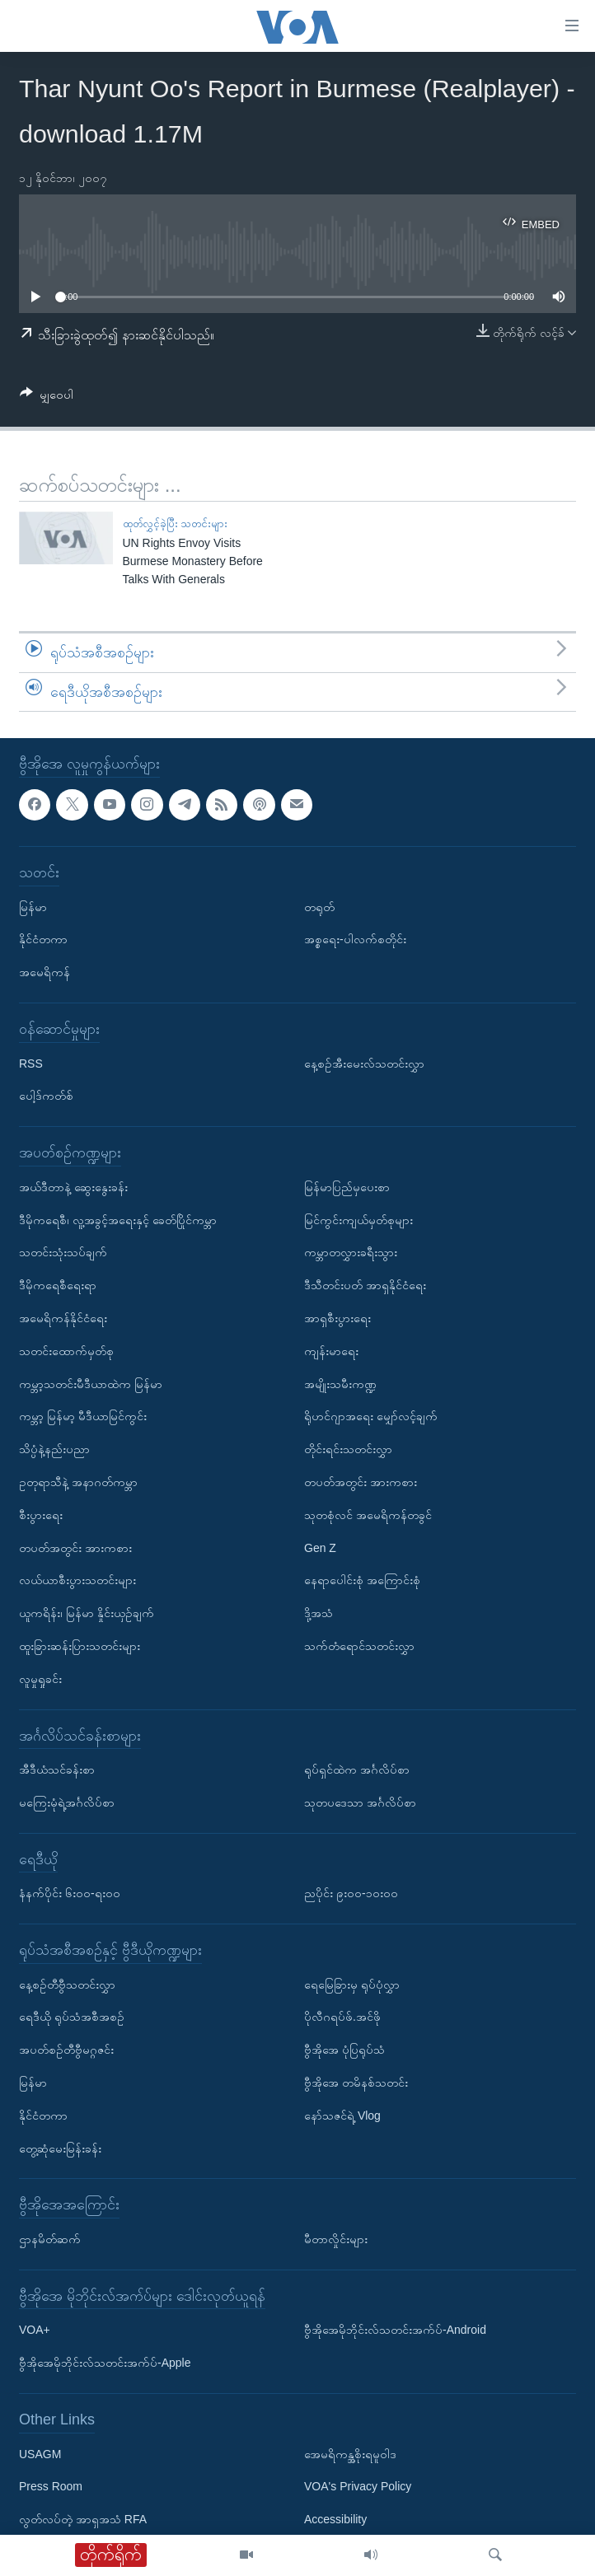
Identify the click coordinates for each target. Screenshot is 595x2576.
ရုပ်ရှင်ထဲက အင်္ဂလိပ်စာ (357, 1769)
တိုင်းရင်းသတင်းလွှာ (348, 1449)
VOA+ (34, 2330)
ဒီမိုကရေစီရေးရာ (57, 1286)
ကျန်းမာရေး (331, 1351)
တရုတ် (319, 907)
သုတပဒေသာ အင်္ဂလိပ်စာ (360, 1802)
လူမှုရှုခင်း (40, 1678)
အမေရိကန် (44, 972)
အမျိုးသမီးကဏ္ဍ (340, 1384)
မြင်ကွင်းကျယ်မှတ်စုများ (358, 1220)
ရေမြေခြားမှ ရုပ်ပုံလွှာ (352, 1984)
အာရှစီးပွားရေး (337, 1318)
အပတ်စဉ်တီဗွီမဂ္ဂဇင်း (66, 2050)
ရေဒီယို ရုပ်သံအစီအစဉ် (71, 2017)
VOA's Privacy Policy (357, 2487)
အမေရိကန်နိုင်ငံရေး (63, 1318)
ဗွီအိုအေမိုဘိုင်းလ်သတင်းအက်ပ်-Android (395, 2330)
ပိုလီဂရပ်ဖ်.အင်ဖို (342, 2017)
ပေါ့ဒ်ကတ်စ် (46, 1096)
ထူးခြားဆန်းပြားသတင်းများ (79, 1646)
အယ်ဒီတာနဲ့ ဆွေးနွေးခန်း (73, 1187)
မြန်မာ (33, 907)
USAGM (40, 2454)
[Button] (46, 397)
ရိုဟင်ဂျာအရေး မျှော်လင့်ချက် (371, 1417)
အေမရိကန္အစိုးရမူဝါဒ (350, 2454)
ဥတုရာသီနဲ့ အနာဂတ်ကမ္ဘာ (78, 1482)
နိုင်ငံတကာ (43, 940)
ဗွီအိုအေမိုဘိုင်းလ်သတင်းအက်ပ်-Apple (104, 2363)
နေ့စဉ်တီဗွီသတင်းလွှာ (67, 1984)
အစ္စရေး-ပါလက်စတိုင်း (355, 940)
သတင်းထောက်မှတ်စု (66, 1351)
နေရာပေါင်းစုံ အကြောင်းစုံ (362, 1580)
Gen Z (320, 1547)
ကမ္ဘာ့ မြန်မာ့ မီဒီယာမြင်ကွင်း (83, 1417)
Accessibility (335, 2520)
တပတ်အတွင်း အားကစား (75, 1547)
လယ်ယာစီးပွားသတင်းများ (77, 1580)
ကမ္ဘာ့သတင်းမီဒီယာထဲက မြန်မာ (90, 1384)
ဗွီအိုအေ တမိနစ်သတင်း (356, 2082)
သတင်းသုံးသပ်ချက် (63, 1253)
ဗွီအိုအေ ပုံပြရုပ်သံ (344, 2050)
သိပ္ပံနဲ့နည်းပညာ (54, 1449)
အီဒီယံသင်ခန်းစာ (57, 1769)
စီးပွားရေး (41, 1515)
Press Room (50, 2487)
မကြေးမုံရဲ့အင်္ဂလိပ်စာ (67, 1802)
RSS (31, 1063)
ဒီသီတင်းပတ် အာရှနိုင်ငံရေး (365, 1286)
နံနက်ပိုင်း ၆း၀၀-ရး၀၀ (69, 1893)
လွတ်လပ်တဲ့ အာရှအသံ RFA (83, 2520)
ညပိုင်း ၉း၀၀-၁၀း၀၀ (351, 1893)
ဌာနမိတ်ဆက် (50, 2239)
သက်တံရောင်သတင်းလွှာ (359, 1646)
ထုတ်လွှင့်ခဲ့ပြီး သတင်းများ (175, 523)
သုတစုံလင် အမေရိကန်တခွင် (368, 1515)
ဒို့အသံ (318, 1613)
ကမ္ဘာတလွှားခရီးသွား (350, 1253)
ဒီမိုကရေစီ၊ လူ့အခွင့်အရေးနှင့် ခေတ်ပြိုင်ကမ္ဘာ (118, 1220)
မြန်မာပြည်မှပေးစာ (347, 1187)
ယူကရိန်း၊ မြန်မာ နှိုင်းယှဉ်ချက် (86, 1613)
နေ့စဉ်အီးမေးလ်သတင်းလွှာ (364, 1063)
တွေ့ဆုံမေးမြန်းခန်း (60, 2148)
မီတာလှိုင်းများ (336, 2239)
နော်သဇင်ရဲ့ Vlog (342, 2115)
